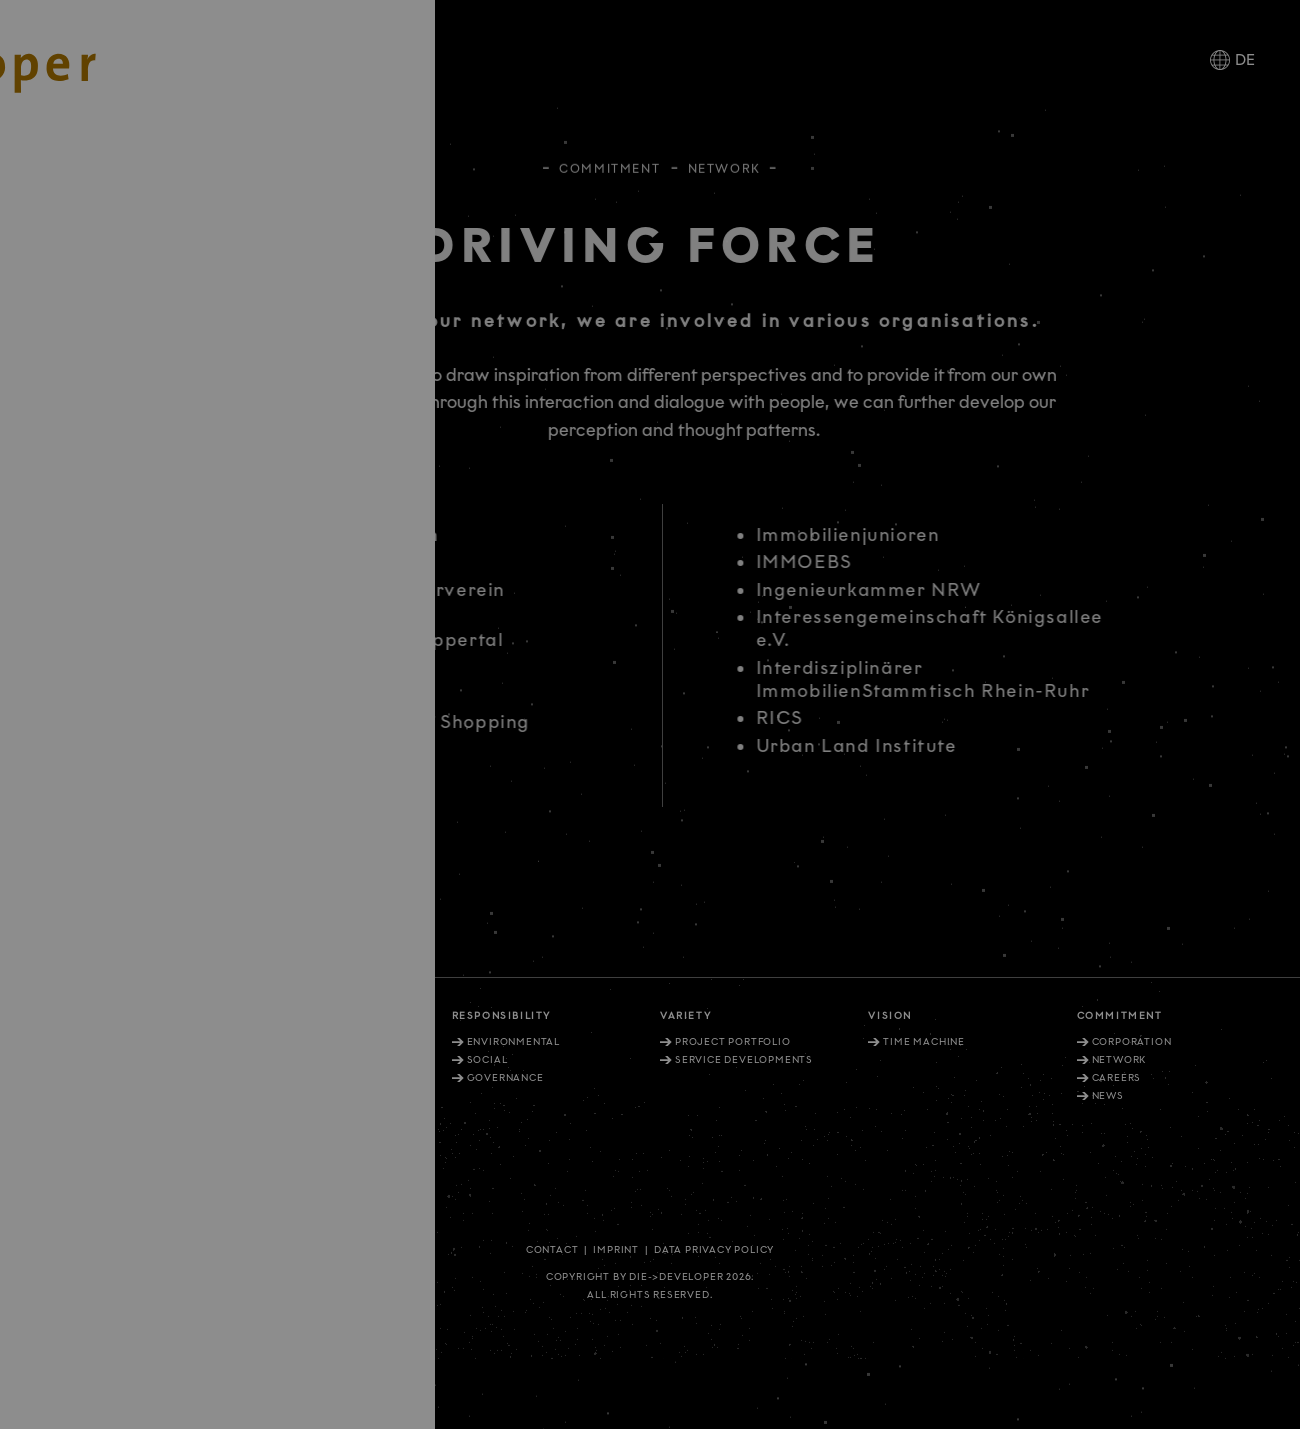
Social (487, 1060)
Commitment (609, 164)
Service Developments (744, 1060)
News (1108, 1096)
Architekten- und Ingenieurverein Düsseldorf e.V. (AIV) (331, 601)
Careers (1117, 1078)
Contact (552, 1250)
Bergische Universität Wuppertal (331, 640)
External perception (321, 1060)
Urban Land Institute (877, 746)
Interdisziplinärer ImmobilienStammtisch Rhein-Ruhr (944, 679)
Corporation (1132, 1042)
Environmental (513, 1042)
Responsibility (501, 1016)
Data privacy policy (714, 1250)
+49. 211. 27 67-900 (83, 1107)
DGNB (202, 695)
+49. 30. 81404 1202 (85, 1169)
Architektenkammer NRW (295, 562)
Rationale (277, 1016)
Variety (685, 1016)
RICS (800, 718)
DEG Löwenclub (249, 668)
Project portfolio (733, 1042)
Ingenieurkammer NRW (890, 590)
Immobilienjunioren (869, 535)
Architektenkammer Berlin (298, 535)
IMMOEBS (825, 562)
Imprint (616, 1250)
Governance (505, 1078)
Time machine (924, 1042)
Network (1119, 1060)
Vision (890, 1016)
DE (1245, 60)
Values (279, 1042)
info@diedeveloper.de (103, 1197)
